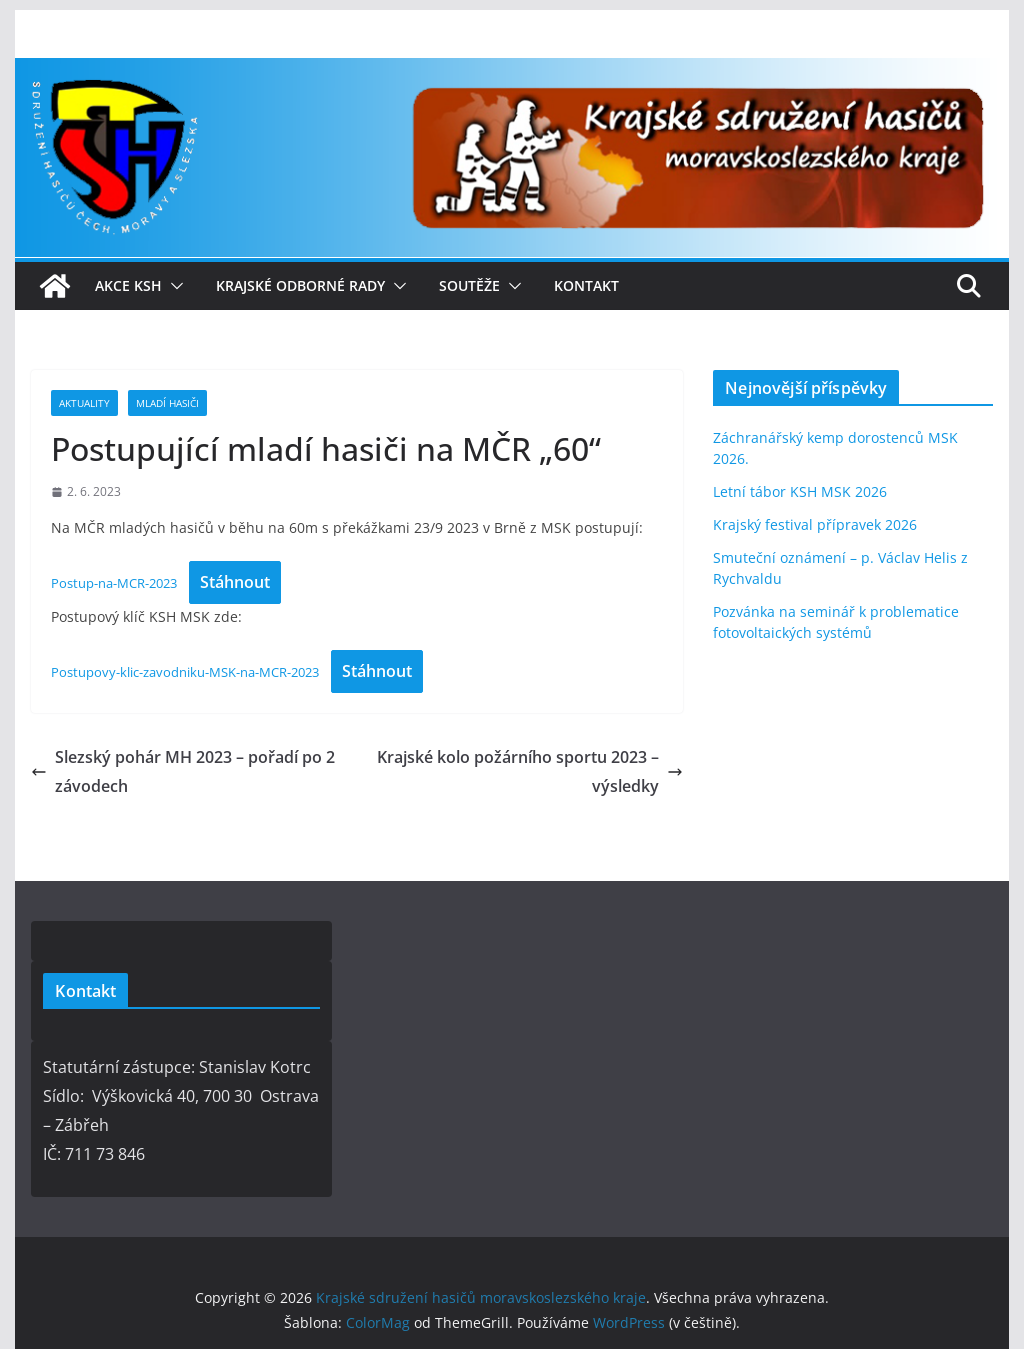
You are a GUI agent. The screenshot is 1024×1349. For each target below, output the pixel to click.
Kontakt (586, 285)
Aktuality (84, 403)
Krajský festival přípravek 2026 (815, 524)
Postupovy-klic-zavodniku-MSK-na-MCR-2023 (185, 672)
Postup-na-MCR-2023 (114, 583)
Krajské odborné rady (300, 285)
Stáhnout (235, 582)
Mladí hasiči (167, 403)
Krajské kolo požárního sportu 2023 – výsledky (530, 771)
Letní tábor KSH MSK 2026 (800, 491)
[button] (173, 286)
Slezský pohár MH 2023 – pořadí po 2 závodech (183, 771)
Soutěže (469, 285)
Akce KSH (128, 285)
